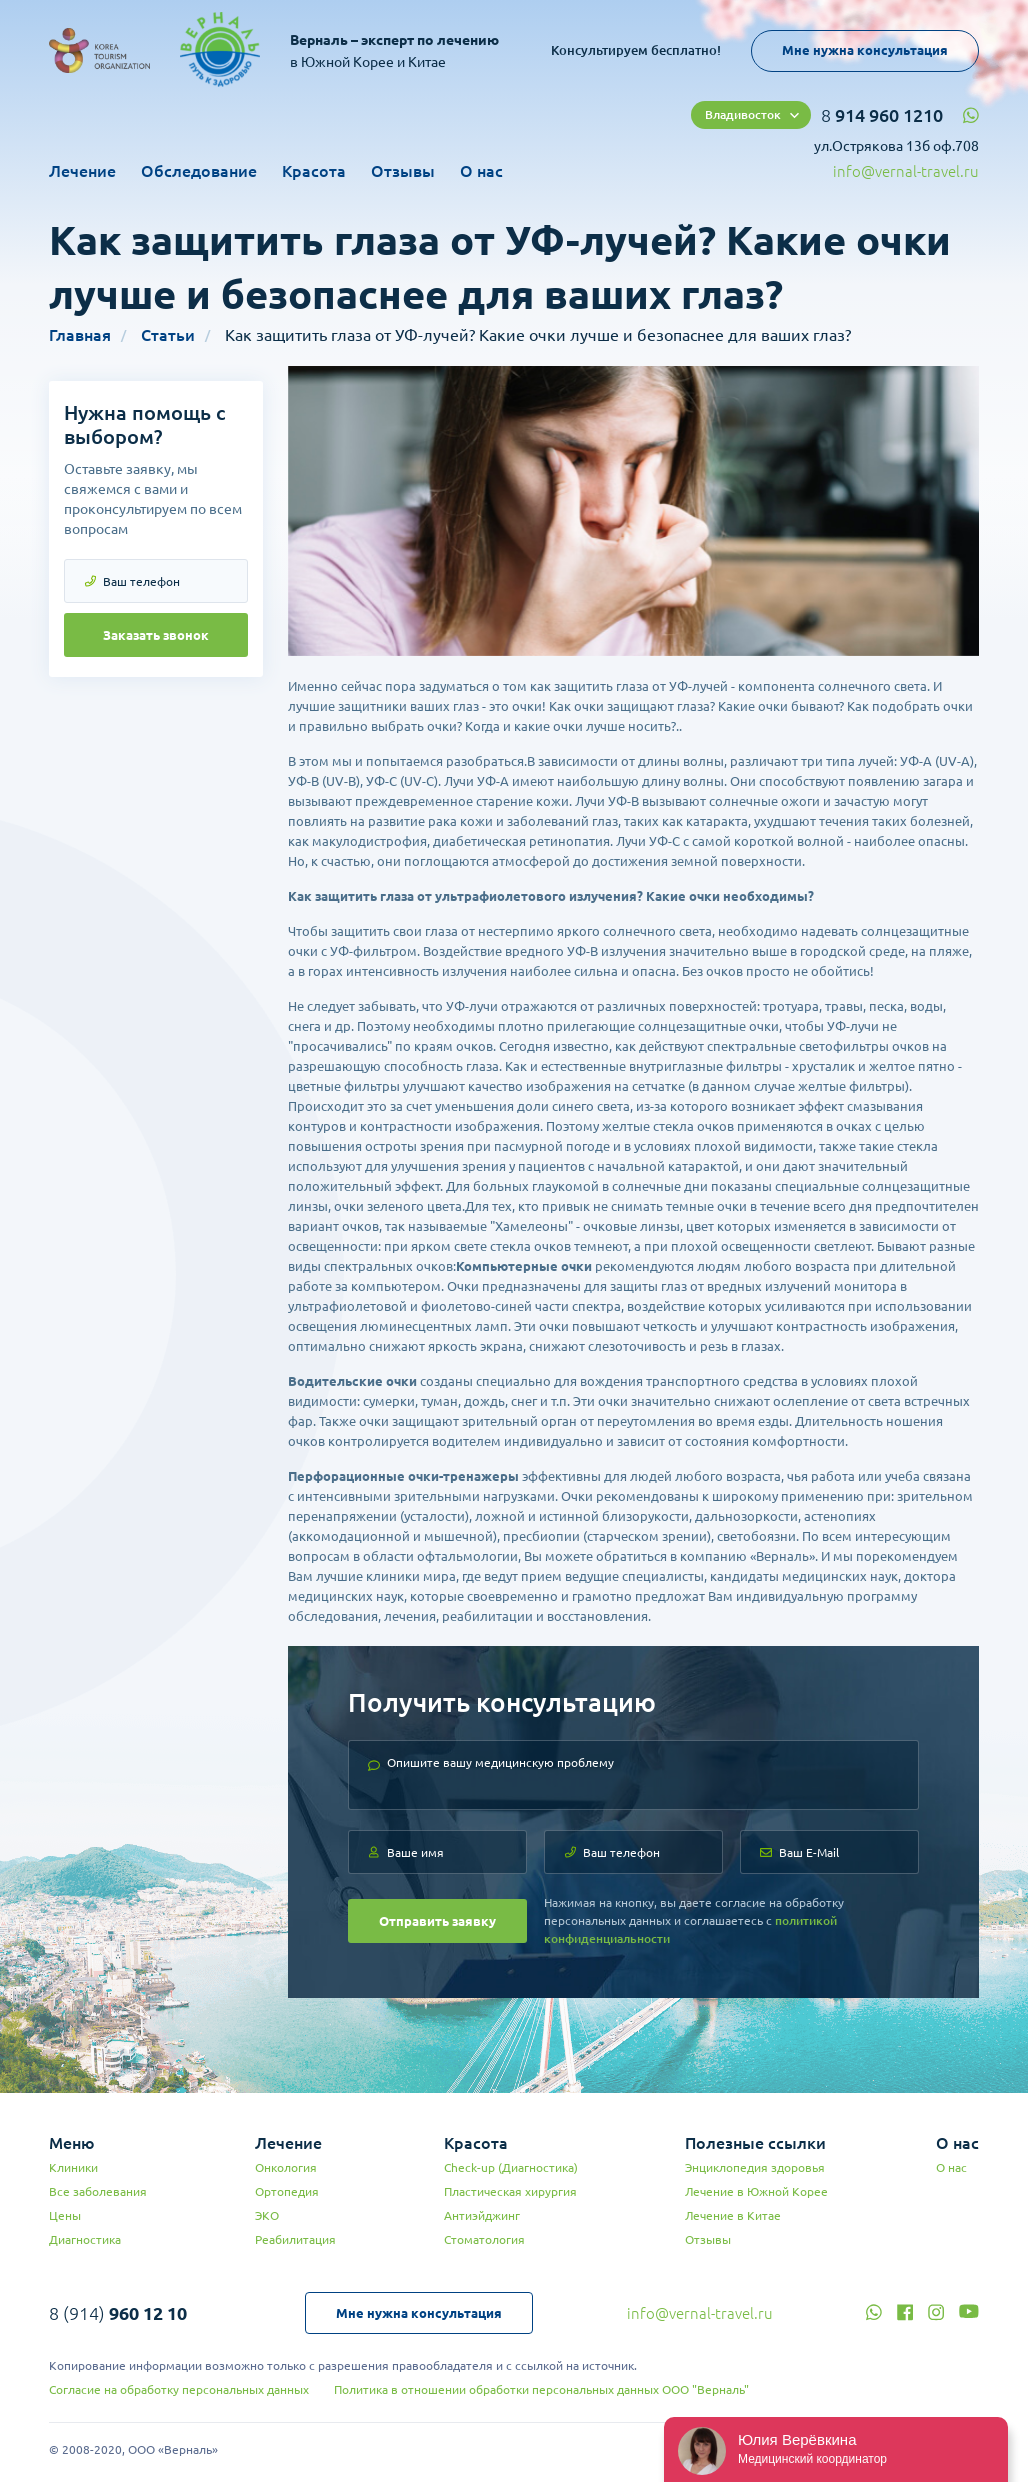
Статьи (168, 335)
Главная (80, 335)
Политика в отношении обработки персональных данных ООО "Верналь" (541, 2389)
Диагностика (85, 2239)
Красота (314, 171)
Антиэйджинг (482, 2215)
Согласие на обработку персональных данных (179, 2389)
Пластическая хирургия (510, 2191)
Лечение (82, 171)
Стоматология (484, 2239)
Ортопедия (287, 2191)
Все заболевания (98, 2191)
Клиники (73, 2167)
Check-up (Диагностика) (511, 2167)
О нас (481, 171)
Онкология (286, 2167)
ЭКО (267, 2215)
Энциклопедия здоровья (755, 2167)
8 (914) (118, 2313)
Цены (65, 2215)
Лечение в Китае (733, 2215)
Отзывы (403, 171)
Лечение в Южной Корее (756, 2191)
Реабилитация (295, 2239)
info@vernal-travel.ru (906, 171)
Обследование (199, 171)
